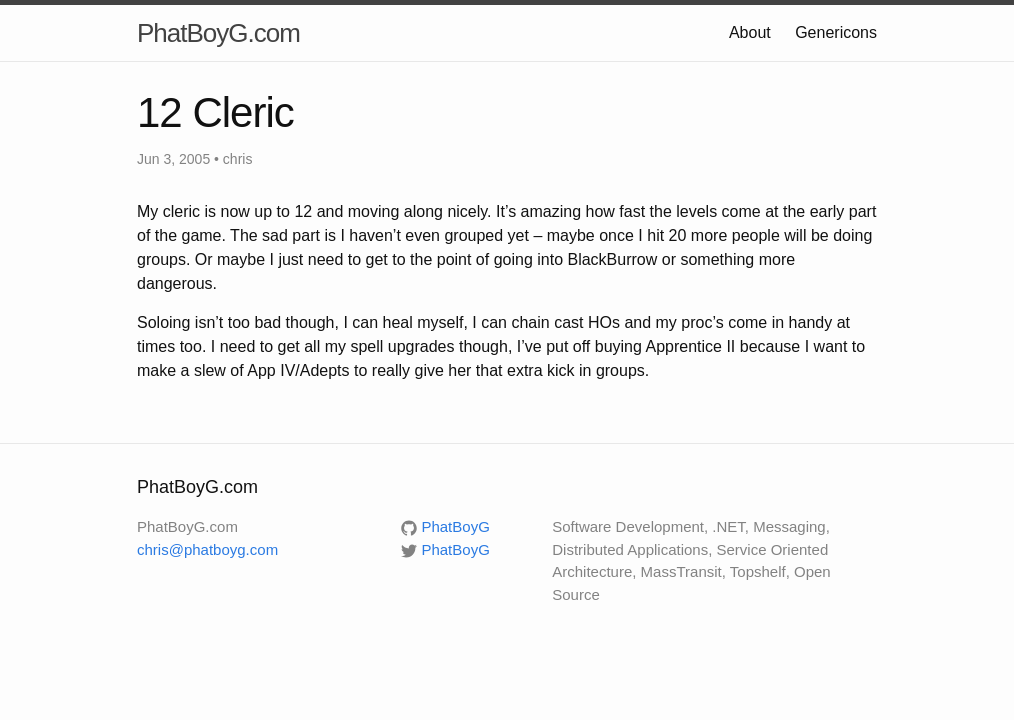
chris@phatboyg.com (207, 549)
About (750, 32)
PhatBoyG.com (218, 33)
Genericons (836, 32)
